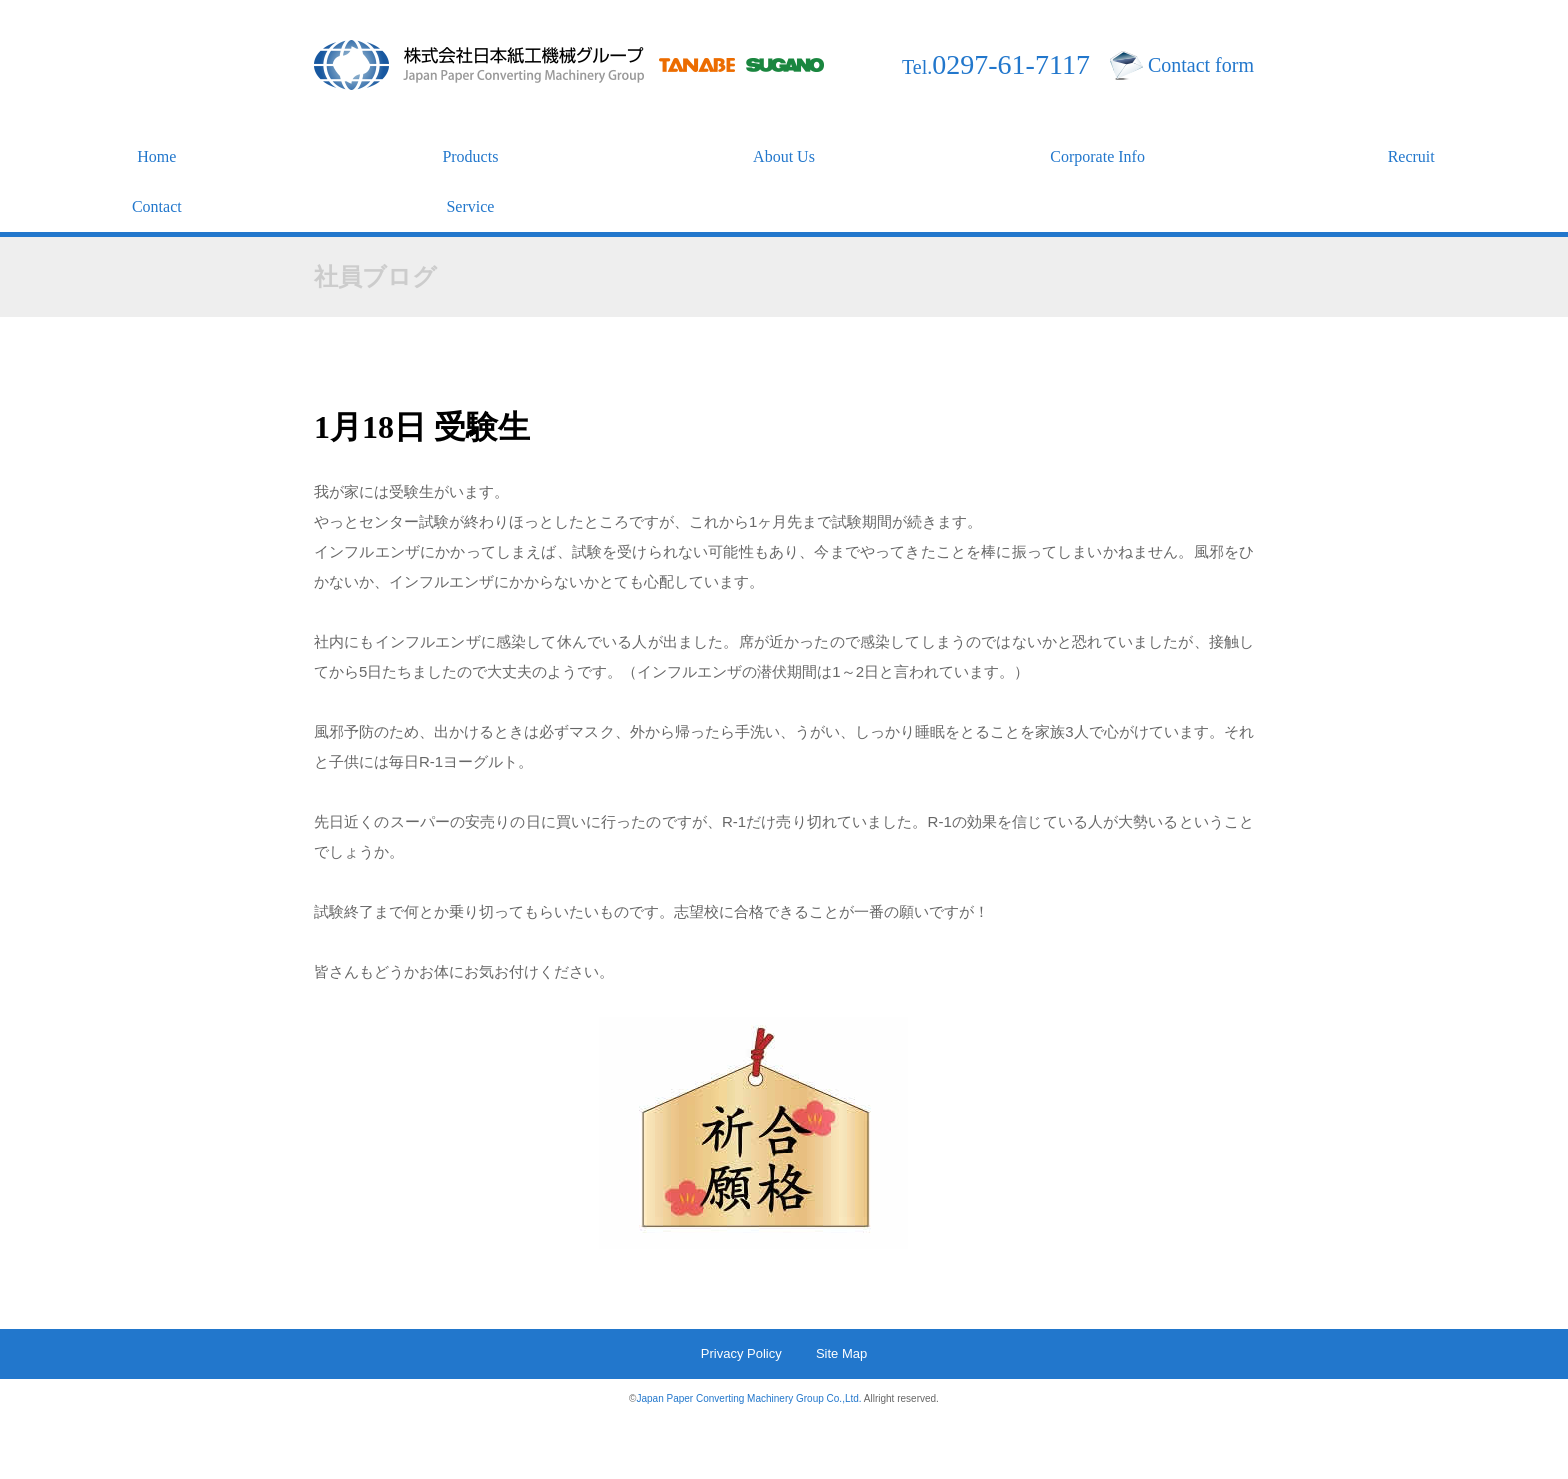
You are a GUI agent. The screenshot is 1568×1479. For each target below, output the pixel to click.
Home (156, 156)
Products (470, 156)
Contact (157, 206)
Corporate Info (1097, 156)
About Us (784, 156)
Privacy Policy (741, 1353)
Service (470, 206)
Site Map (841, 1353)
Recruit (1411, 156)
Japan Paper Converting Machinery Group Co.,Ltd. (748, 1398)
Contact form (1201, 65)
